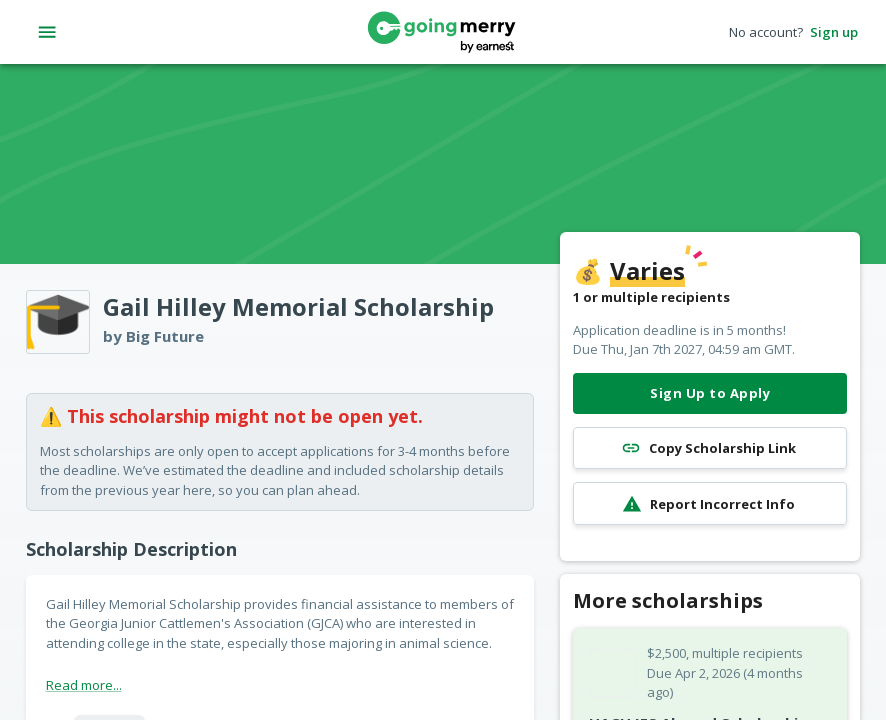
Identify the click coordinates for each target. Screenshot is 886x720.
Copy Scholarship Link (710, 448)
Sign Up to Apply (710, 393)
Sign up (834, 32)
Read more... (84, 685)
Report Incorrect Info (710, 503)
